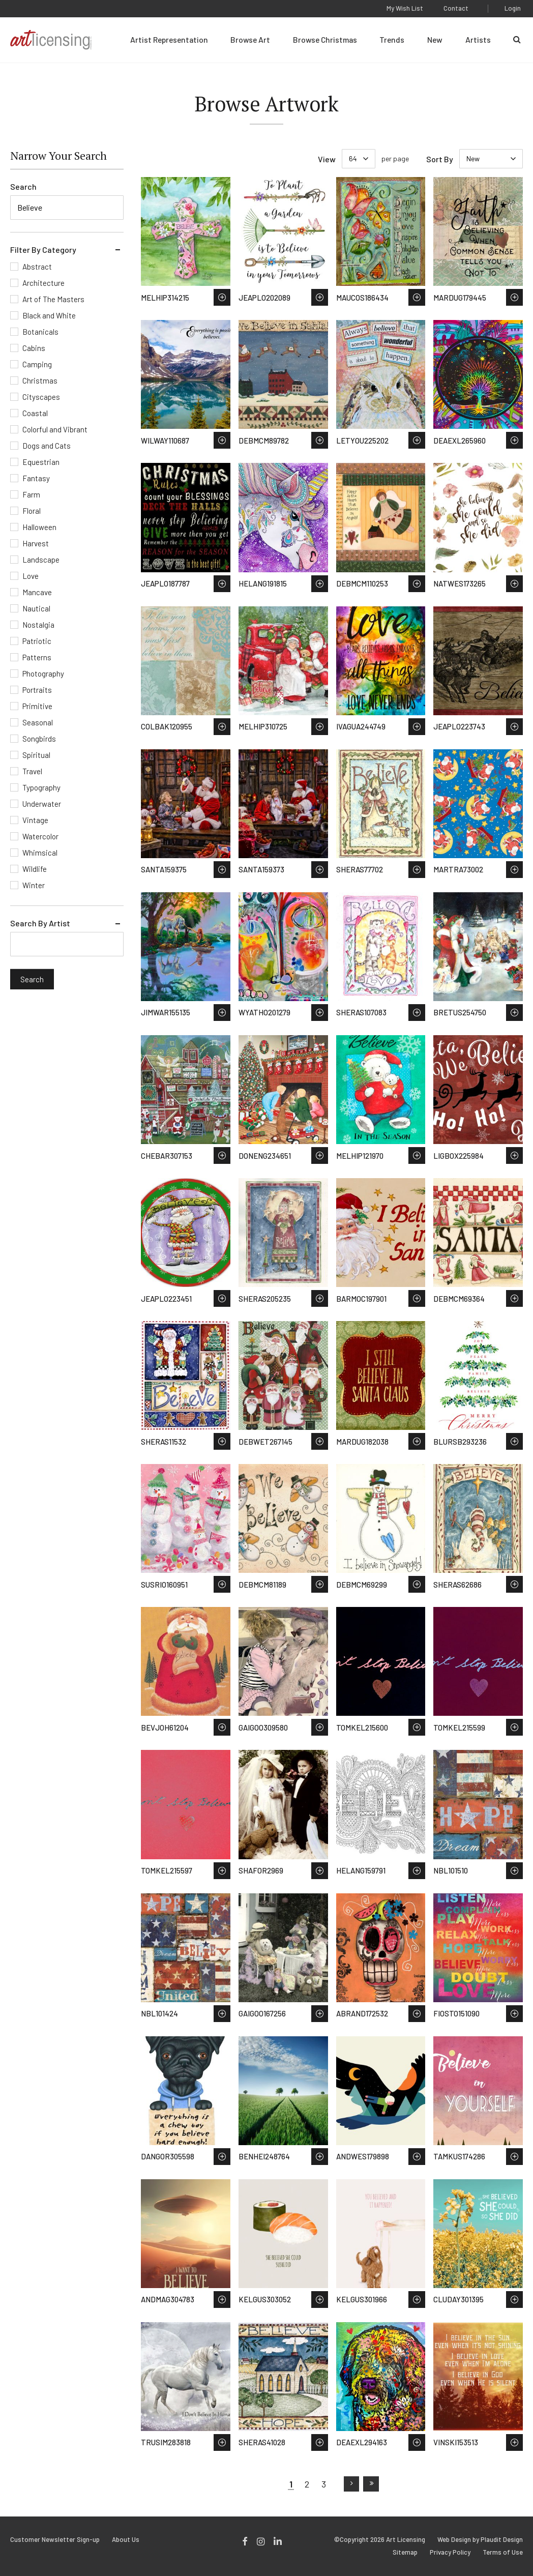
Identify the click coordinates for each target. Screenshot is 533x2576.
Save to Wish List (222, 297)
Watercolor (40, 836)
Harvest (35, 543)
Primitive (37, 706)
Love (30, 575)
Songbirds (39, 738)
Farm (31, 494)
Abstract (37, 266)
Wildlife (34, 868)
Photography (43, 673)
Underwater (41, 803)
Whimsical (39, 852)
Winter (33, 885)
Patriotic (36, 641)
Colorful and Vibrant (54, 429)
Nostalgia (38, 624)
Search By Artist (40, 923)
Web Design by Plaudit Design (480, 2539)
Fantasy (36, 478)
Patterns (36, 657)
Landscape (41, 559)
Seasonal (37, 722)
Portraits (37, 689)
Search (23, 186)
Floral (31, 510)
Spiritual (36, 754)
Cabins (33, 348)
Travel (32, 771)
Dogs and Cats (46, 445)
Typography (41, 787)
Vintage (35, 820)
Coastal (35, 413)
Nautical (36, 608)
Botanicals (40, 331)
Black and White (49, 315)
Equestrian (41, 461)
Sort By (439, 159)
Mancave (37, 592)
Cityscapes (41, 396)
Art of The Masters (53, 299)
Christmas (39, 380)
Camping (37, 364)
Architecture (43, 282)
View (327, 159)
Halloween (39, 527)
